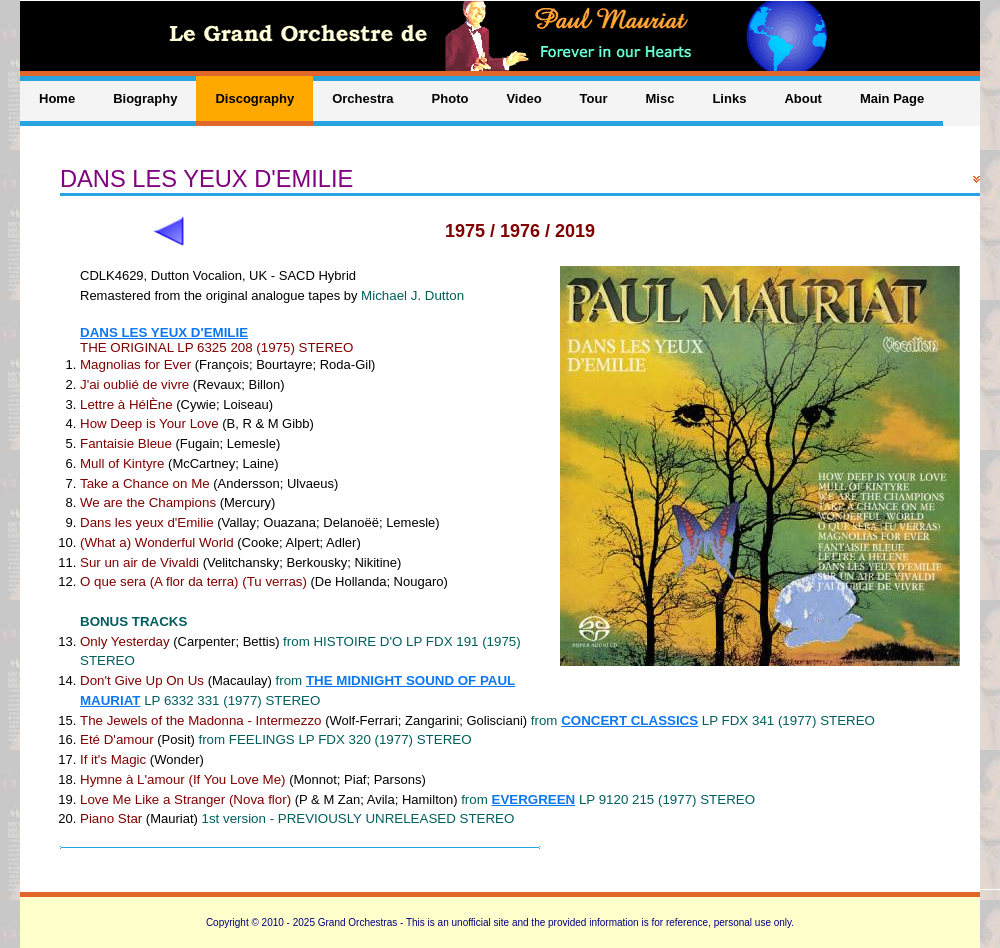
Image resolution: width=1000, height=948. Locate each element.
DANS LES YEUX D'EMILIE (164, 332)
